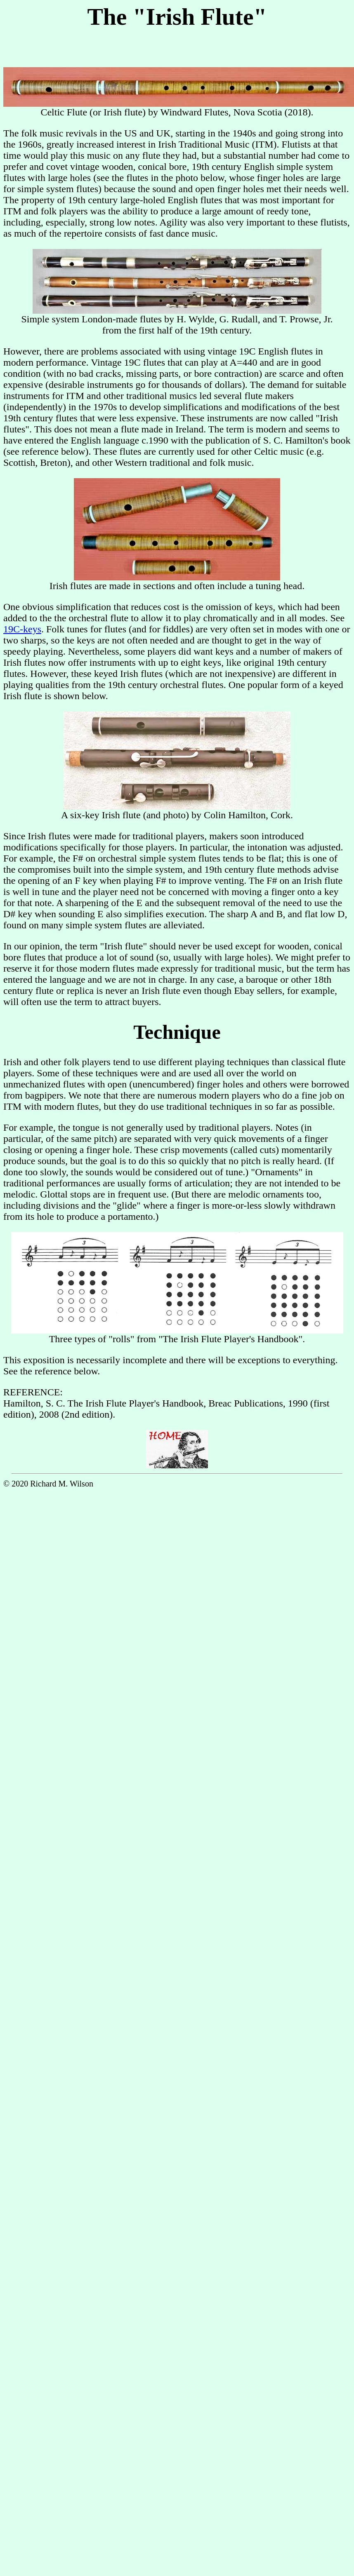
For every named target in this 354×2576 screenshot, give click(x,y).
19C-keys (22, 629)
